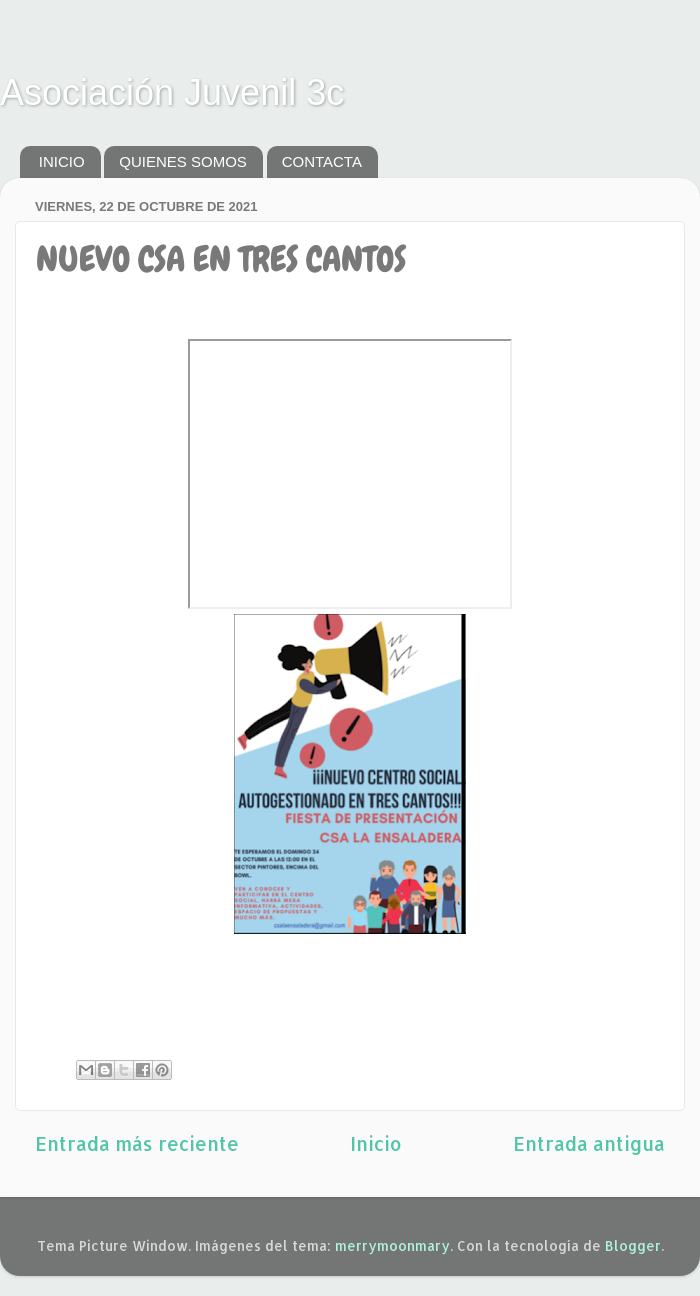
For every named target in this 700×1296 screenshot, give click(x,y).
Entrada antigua (589, 1143)
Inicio (376, 1143)
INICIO (62, 161)
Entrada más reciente (137, 1143)
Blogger (633, 1245)
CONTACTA (322, 161)
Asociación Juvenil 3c (172, 92)
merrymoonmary (392, 1245)
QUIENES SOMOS (183, 161)
